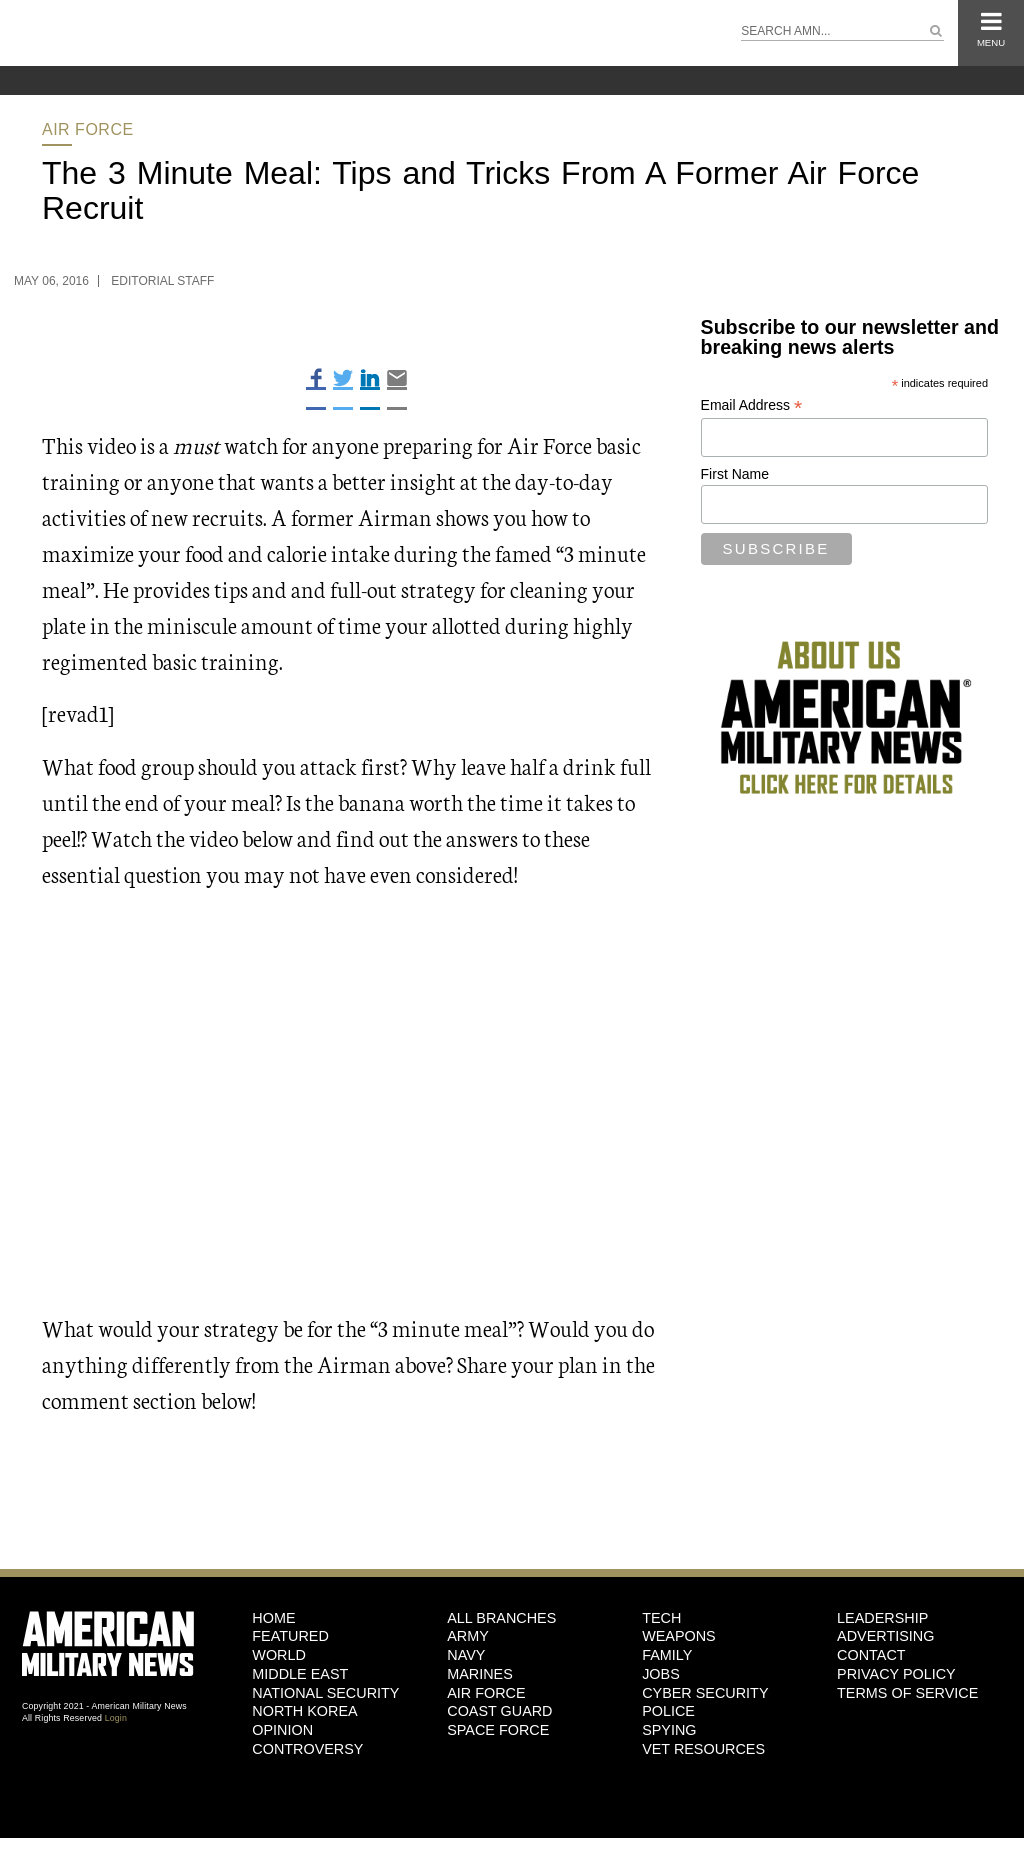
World (279, 1655)
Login (116, 1718)
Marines (480, 1674)
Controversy (307, 1749)
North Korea (304, 1711)
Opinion (282, 1730)
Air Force (88, 129)
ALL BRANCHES (501, 1618)
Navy (466, 1655)
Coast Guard (499, 1711)
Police (668, 1711)
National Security (325, 1693)
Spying (669, 1730)
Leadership (882, 1618)
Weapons (679, 1636)
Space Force (498, 1730)
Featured (290, 1636)
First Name (735, 474)
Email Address (752, 405)
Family (667, 1655)
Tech (661, 1618)
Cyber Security (705, 1693)
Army (468, 1636)
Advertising (885, 1636)
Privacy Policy (896, 1674)
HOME (273, 1618)
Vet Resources (703, 1749)
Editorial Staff (162, 281)
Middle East (300, 1674)
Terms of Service (907, 1693)
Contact (871, 1655)
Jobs (661, 1674)
